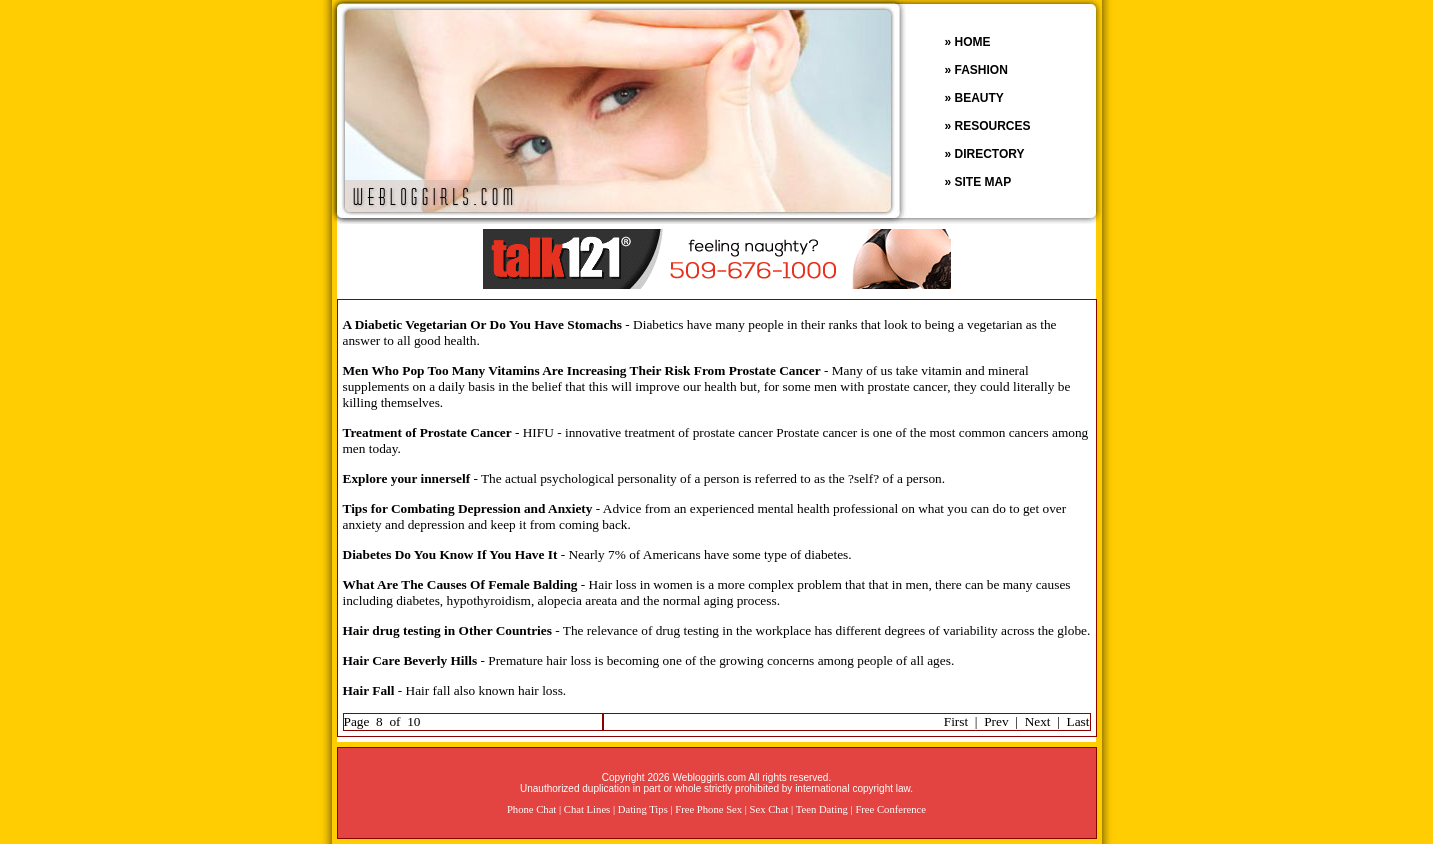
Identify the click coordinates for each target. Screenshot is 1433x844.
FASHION (981, 70)
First (956, 721)
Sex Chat (769, 809)
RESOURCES (993, 126)
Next (1038, 721)
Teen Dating (822, 809)
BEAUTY (979, 98)
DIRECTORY (990, 154)
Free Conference (890, 809)
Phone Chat (531, 809)
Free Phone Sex (708, 809)
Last (1078, 721)
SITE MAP (983, 182)
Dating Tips (643, 809)
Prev (996, 721)
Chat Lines (587, 809)
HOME (973, 42)
